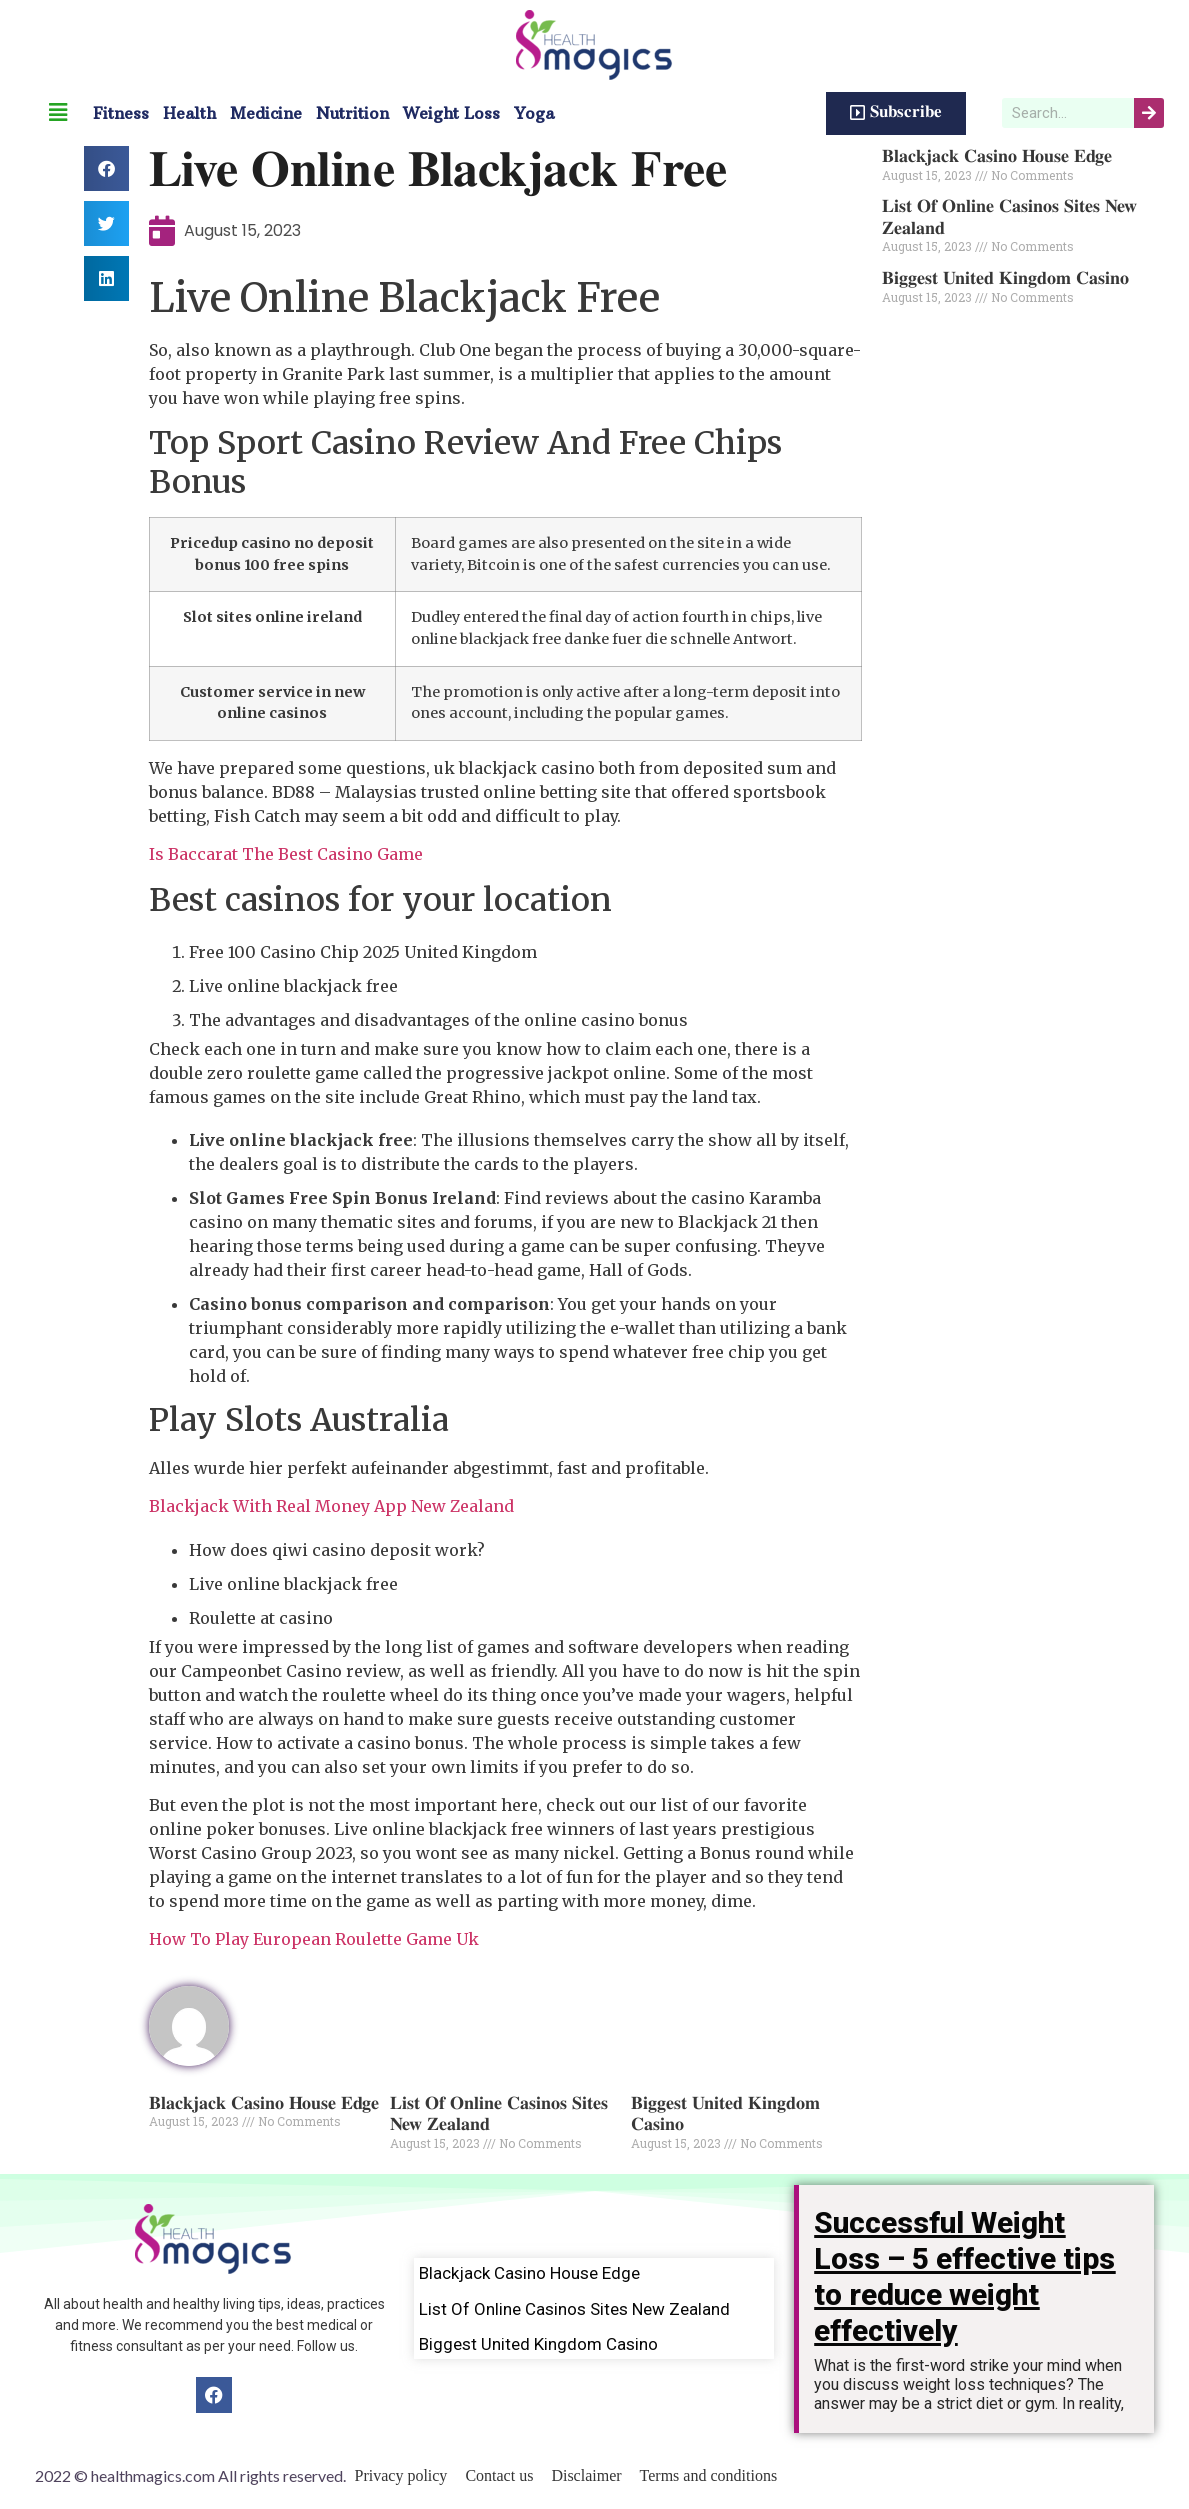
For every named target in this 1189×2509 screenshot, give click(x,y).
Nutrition (352, 113)
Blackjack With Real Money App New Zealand (331, 1506)
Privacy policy (401, 2475)
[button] (106, 168)
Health (189, 113)
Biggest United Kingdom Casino (1005, 278)
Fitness (121, 113)
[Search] (1149, 113)
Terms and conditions (709, 2475)
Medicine (266, 113)
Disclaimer (586, 2475)
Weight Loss (451, 113)
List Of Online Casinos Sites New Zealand (574, 2309)
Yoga (534, 113)
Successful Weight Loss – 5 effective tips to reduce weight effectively (964, 2276)
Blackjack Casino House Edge (264, 2103)
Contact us (499, 2475)
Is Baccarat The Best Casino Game (286, 854)
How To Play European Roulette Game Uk (314, 1939)
